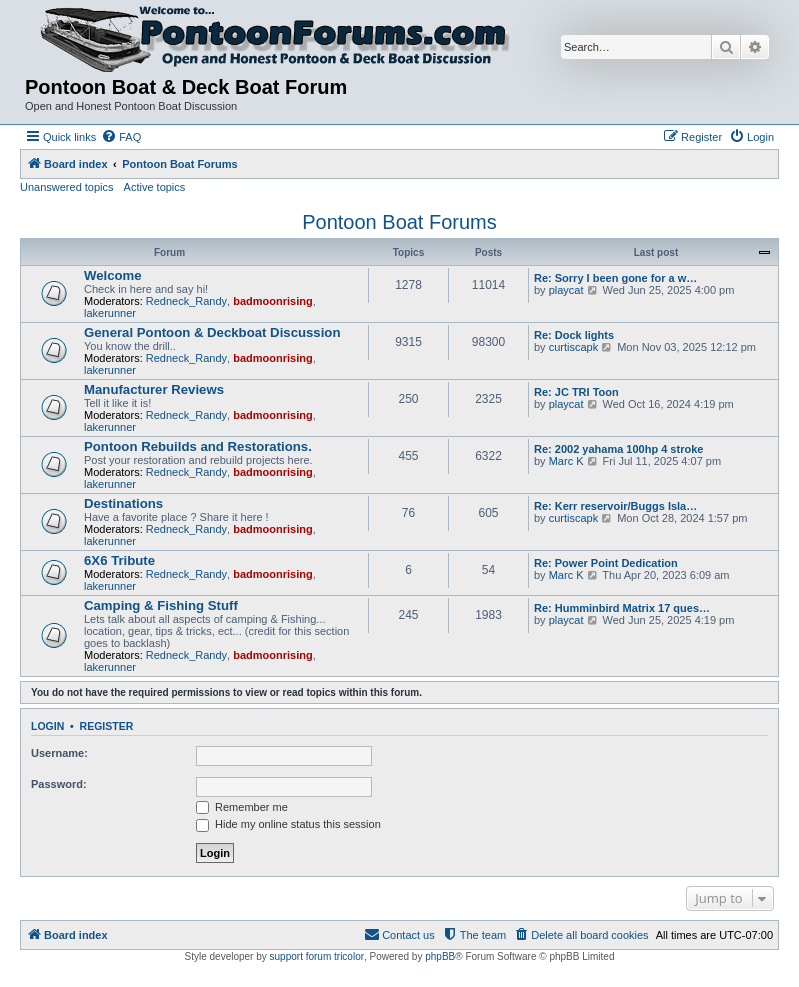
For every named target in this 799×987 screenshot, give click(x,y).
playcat (566, 290)
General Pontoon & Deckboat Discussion (212, 332)
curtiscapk (574, 347)
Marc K (566, 461)
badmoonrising (272, 301)
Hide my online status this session (288, 824)
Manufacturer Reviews (154, 389)
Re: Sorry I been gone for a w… (615, 278)
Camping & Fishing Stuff (161, 605)
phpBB (440, 956)
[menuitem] (121, 137)
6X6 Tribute (119, 560)
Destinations (123, 503)
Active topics (155, 187)
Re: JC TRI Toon (576, 392)
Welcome (113, 275)
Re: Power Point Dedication (606, 563)
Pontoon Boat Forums (399, 222)
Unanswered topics (67, 187)
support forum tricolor (317, 956)
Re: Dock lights (574, 335)
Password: (59, 784)
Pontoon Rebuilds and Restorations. (198, 446)
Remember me (242, 807)
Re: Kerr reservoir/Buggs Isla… (615, 506)
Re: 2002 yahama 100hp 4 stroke (618, 449)
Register (107, 726)
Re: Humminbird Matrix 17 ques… (622, 608)
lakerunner (110, 313)
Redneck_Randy (186, 301)
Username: (59, 753)
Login (47, 726)
